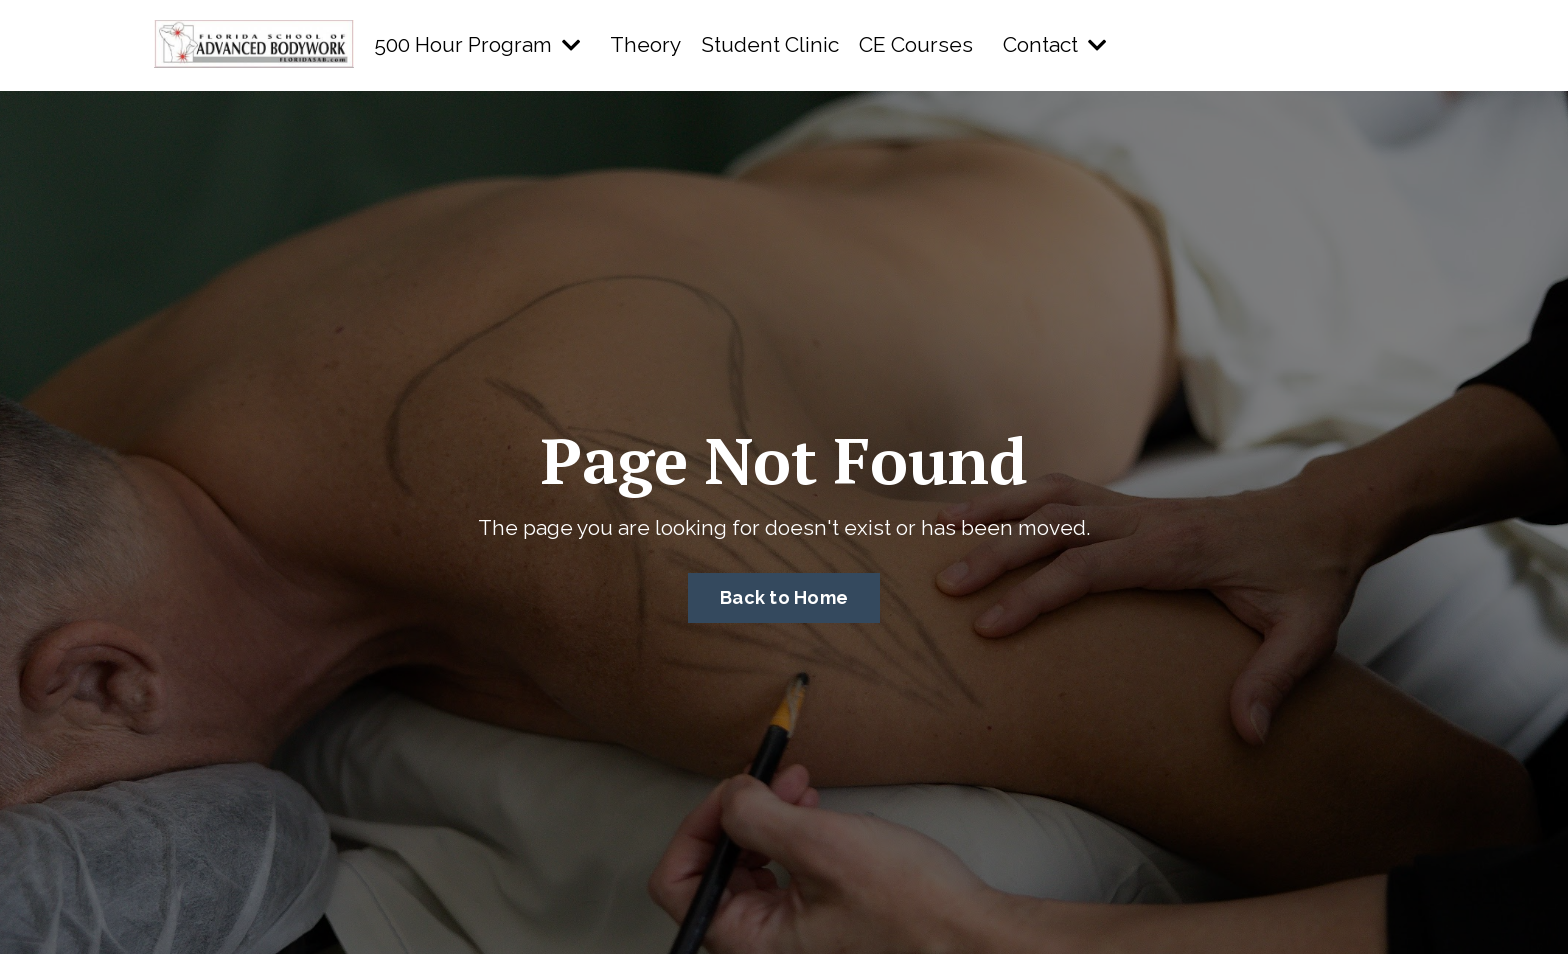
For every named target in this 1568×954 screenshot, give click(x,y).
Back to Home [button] (784, 597)
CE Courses (916, 44)
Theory (645, 44)
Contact (1054, 44)
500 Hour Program (477, 44)
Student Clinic (770, 44)
